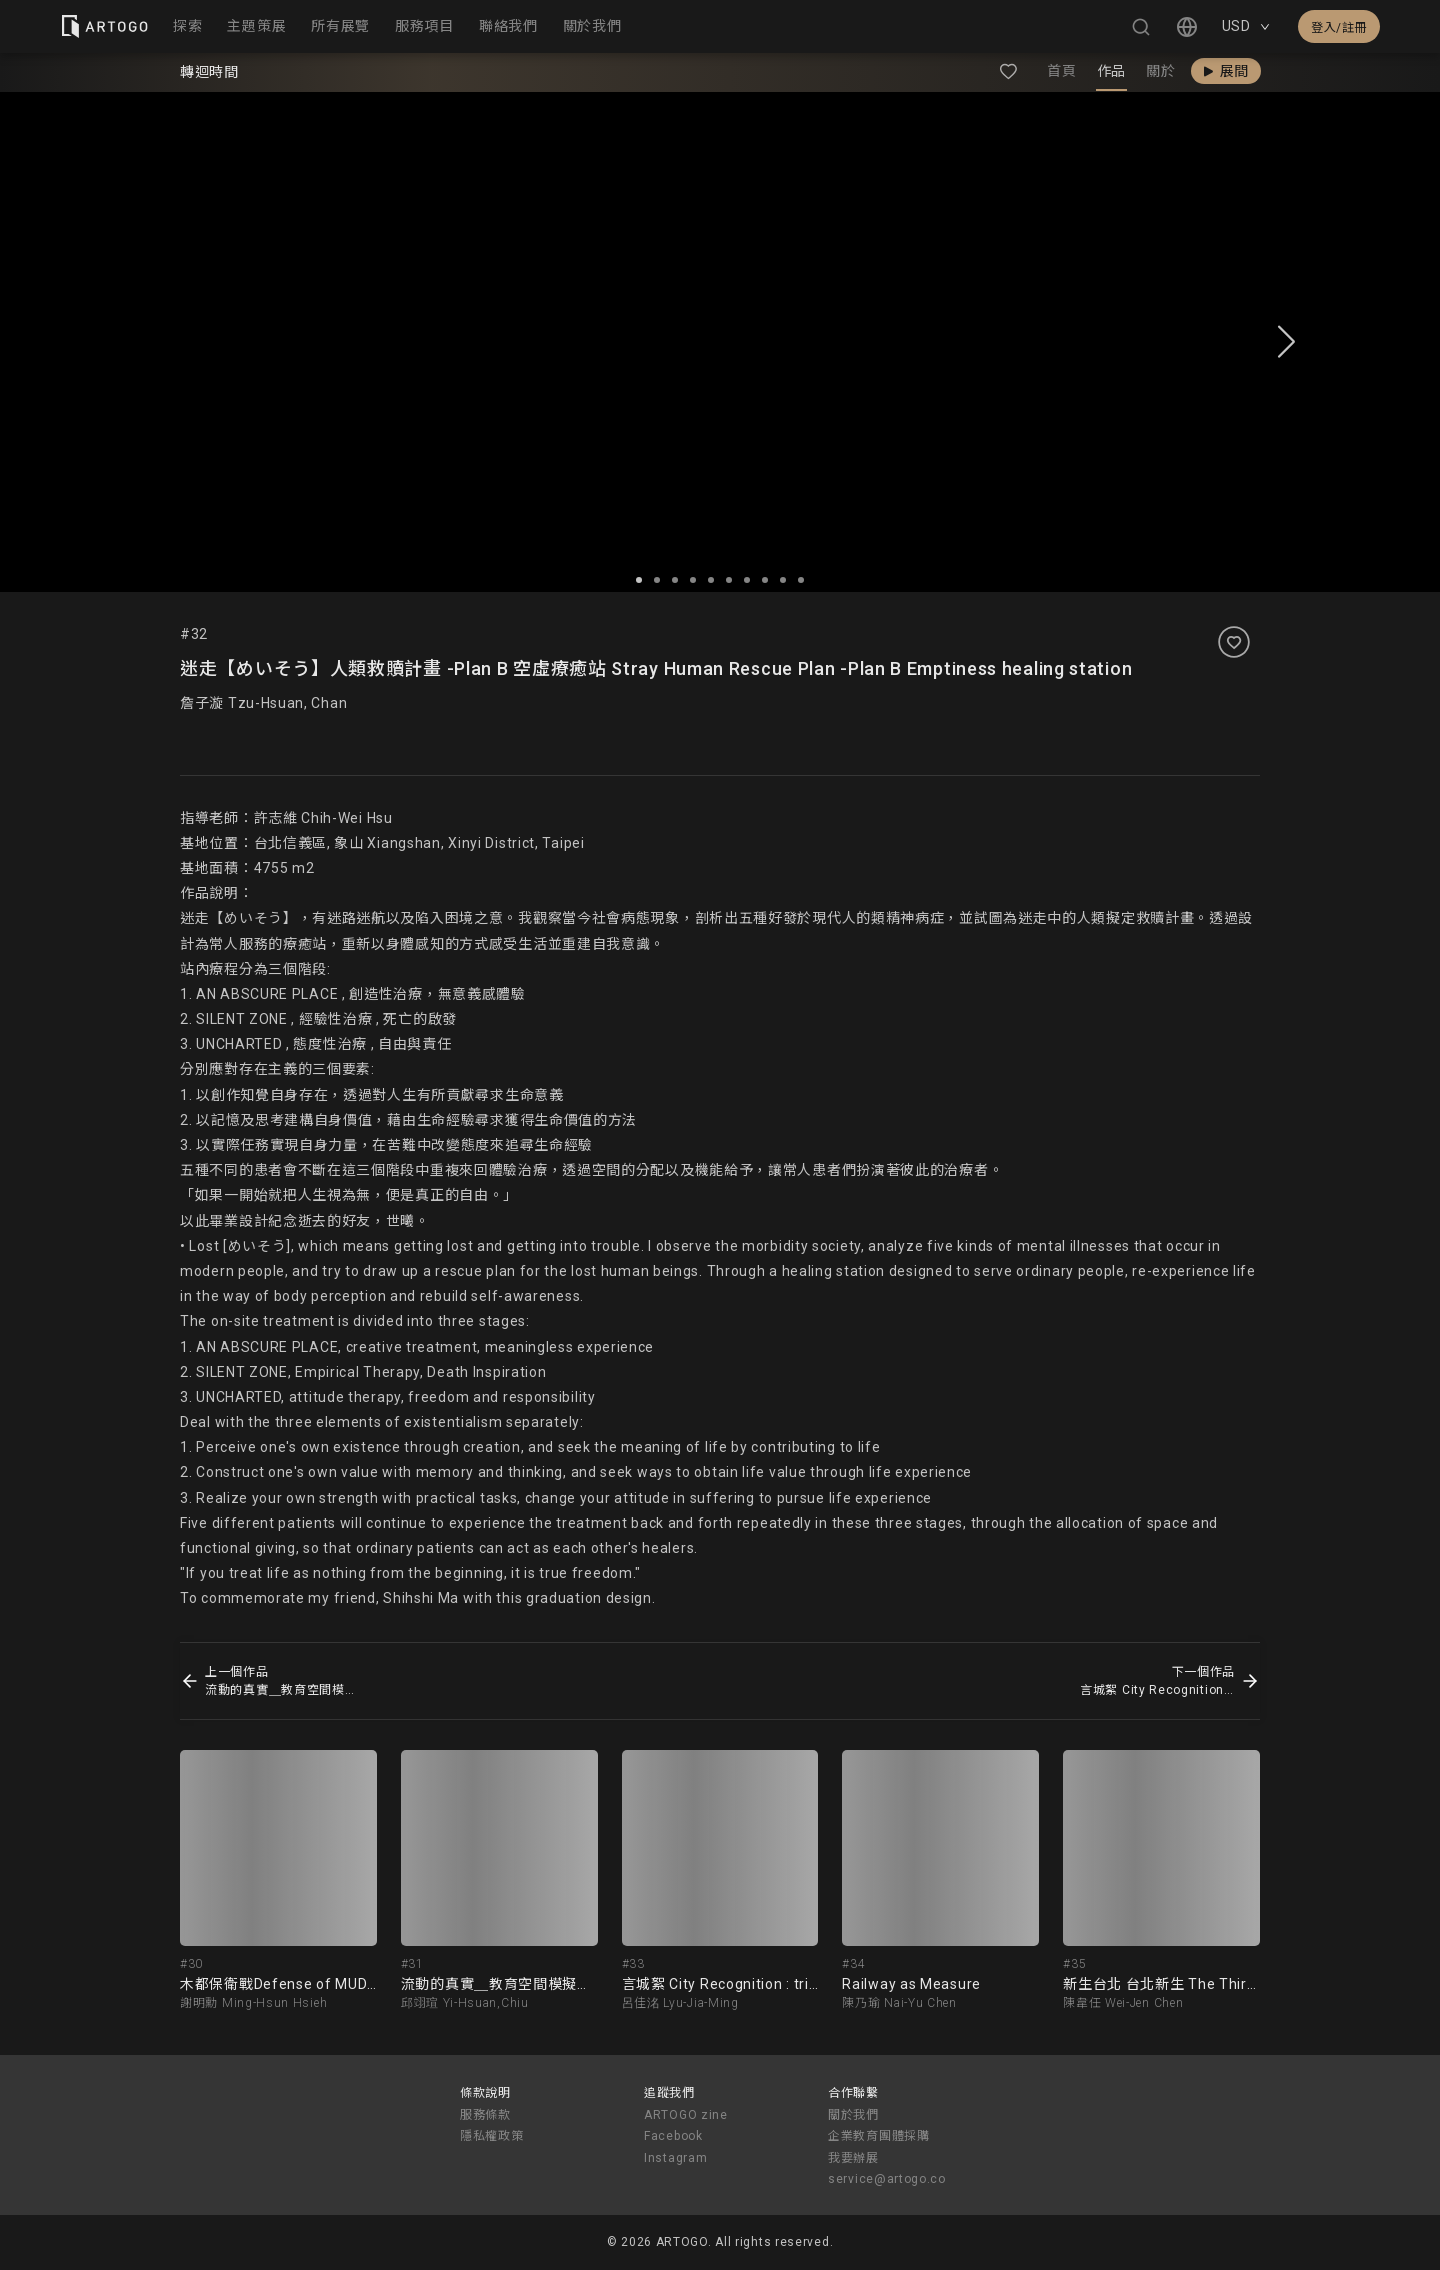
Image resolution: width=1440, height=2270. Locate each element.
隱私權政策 (492, 2136)
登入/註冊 (1339, 28)
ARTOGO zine (686, 2115)
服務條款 (485, 2115)
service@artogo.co (887, 2179)
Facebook (673, 2136)
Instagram (675, 2158)
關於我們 (853, 2115)
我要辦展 (853, 2158)
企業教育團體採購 (879, 2136)
